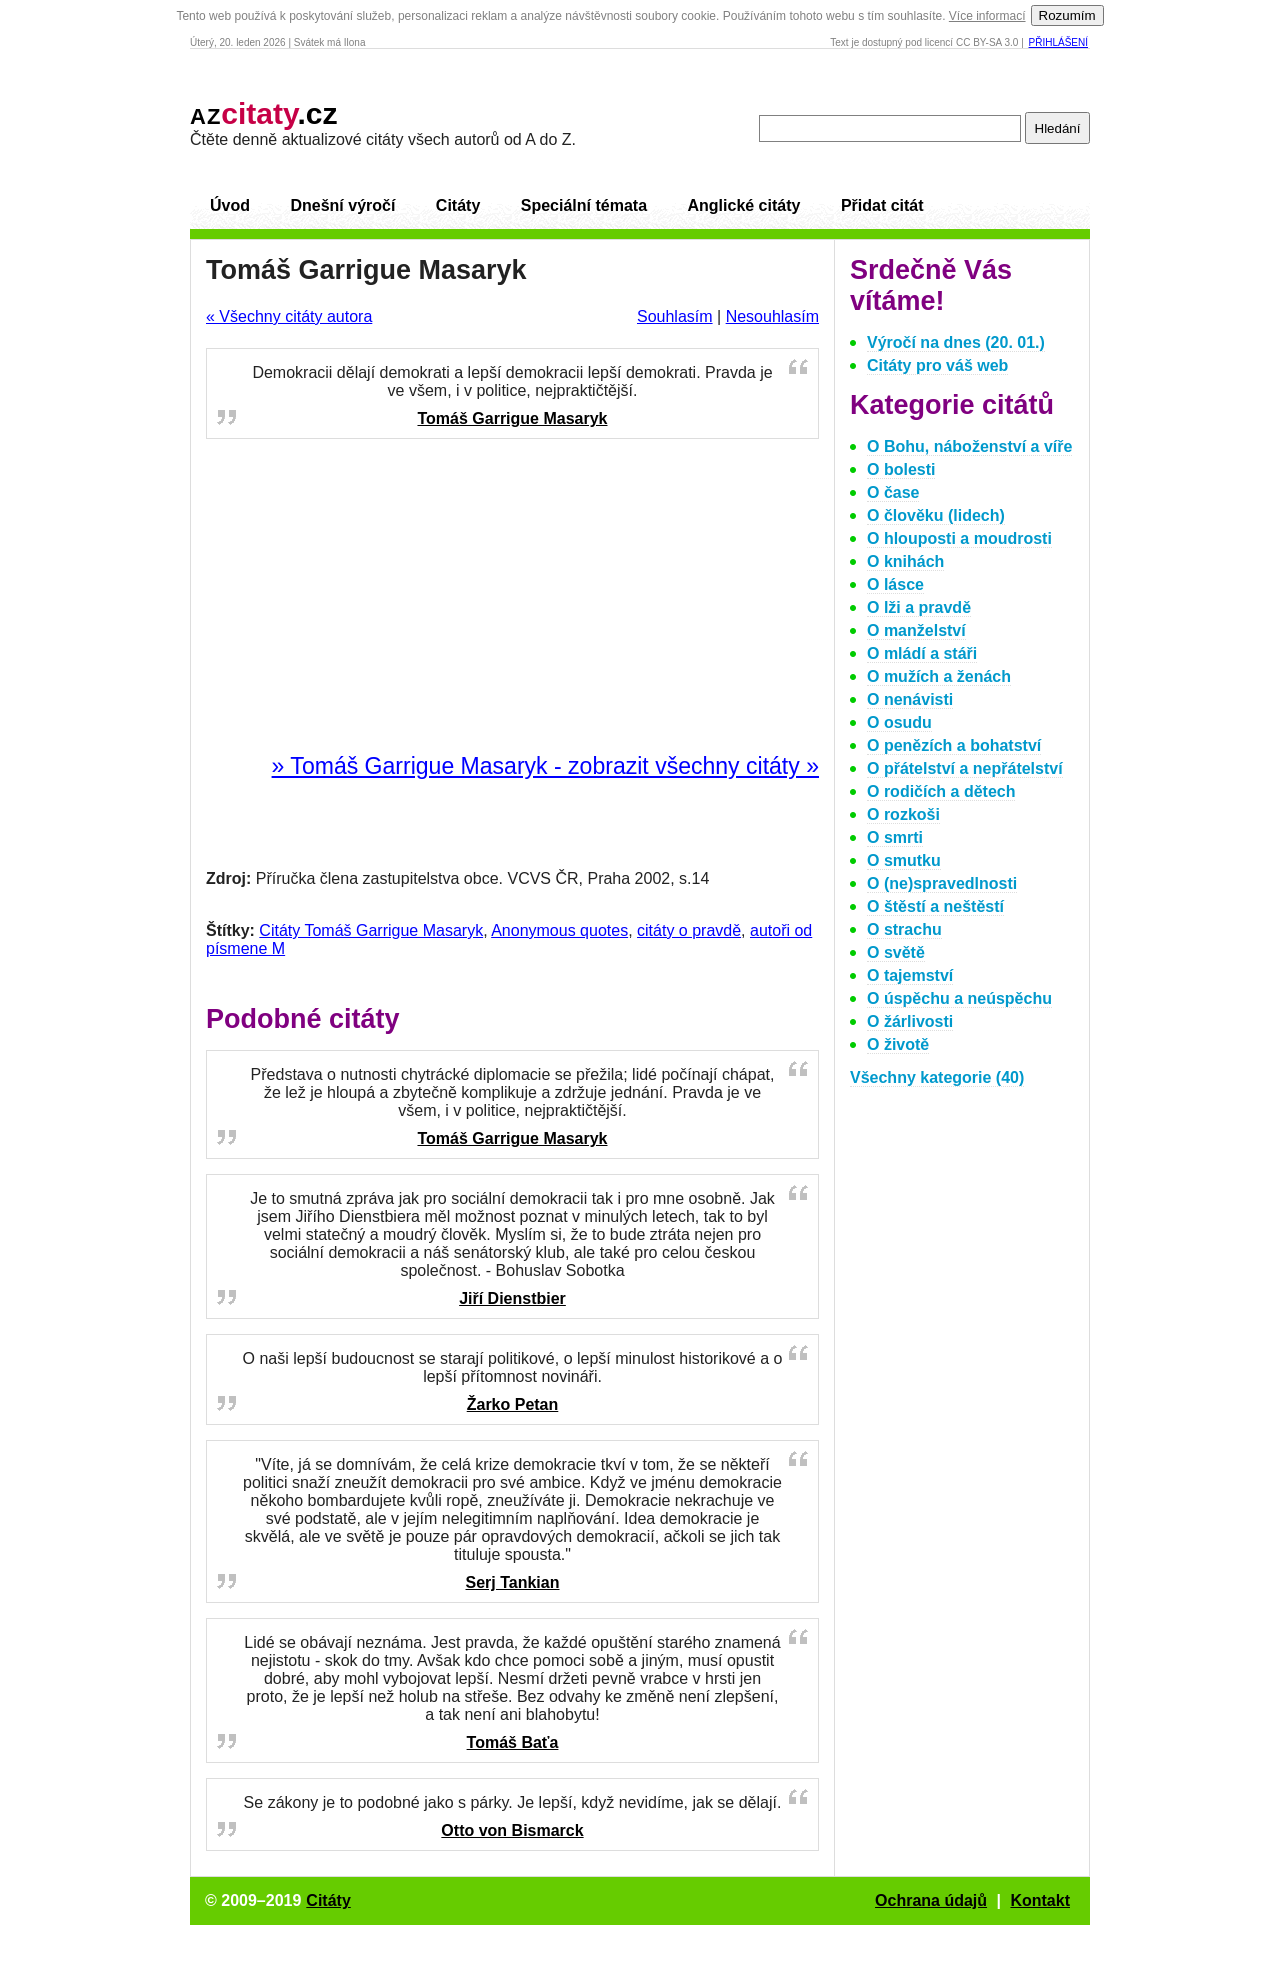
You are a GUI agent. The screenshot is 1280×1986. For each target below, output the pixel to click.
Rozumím (1067, 15)
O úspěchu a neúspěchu (959, 998)
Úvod (230, 205)
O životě (898, 1044)
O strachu (904, 929)
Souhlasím (675, 316)
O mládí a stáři (922, 653)
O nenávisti (910, 699)
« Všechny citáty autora (289, 316)
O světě (896, 952)
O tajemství (910, 975)
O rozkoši (903, 814)
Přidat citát (882, 205)
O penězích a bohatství (954, 745)
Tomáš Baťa (513, 1742)
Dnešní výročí (342, 205)
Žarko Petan (513, 1404)
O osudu (899, 722)
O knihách (905, 561)
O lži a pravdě (919, 607)
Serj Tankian (513, 1582)
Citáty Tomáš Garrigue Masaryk (371, 930)
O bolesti (901, 469)
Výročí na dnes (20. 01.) (956, 342)
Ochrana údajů (931, 1900)
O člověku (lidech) (936, 515)
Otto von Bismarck (512, 1830)
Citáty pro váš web (937, 365)
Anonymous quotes (559, 930)
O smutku (904, 860)
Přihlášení (1058, 42)
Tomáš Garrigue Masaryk (512, 418)
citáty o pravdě (689, 930)
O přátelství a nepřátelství (965, 768)
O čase (893, 492)
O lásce (895, 584)
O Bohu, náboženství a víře (969, 446)
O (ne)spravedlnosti (942, 883)
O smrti (895, 837)
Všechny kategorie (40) (937, 1077)
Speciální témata (584, 205)
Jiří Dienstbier (512, 1298)
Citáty (458, 205)
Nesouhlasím (772, 316)
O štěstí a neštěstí (935, 906)
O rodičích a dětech (941, 791)
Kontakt (1040, 1900)
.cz (264, 113)
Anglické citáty (743, 205)
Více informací (987, 16)
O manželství (916, 630)
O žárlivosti (910, 1021)
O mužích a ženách (939, 676)
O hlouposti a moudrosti (959, 538)
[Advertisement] (513, 597)
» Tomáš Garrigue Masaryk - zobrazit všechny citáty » (545, 766)
